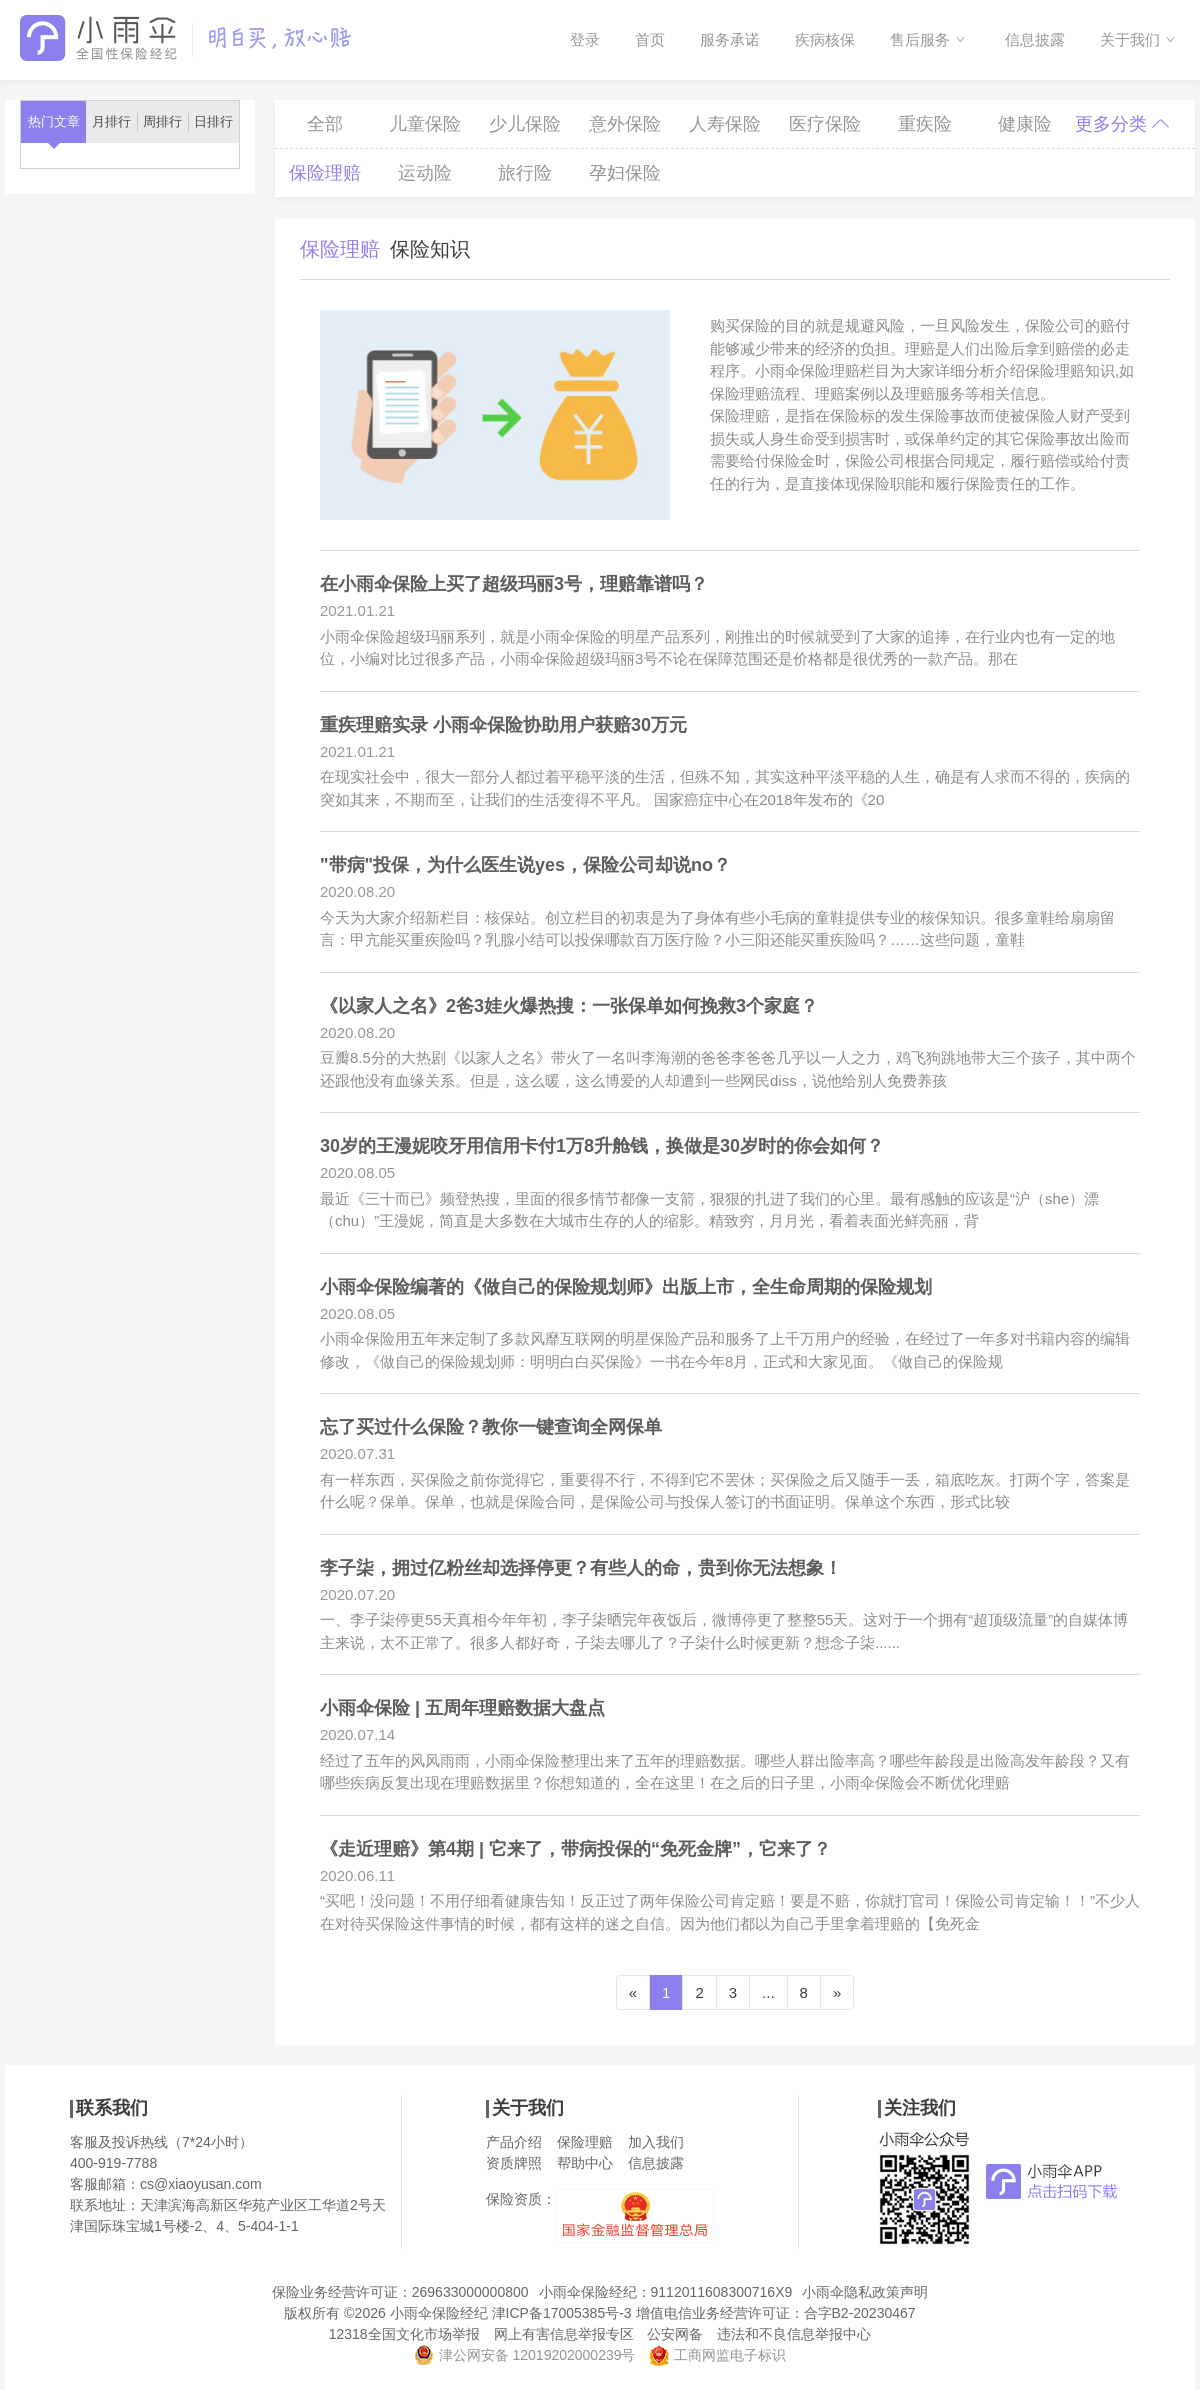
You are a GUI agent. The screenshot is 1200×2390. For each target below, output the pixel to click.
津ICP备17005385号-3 (562, 2313)
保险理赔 (585, 2142)
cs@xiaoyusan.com (201, 2184)
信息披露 (1035, 39)
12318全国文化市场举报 (404, 2334)
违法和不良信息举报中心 (794, 2334)
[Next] (837, 1992)
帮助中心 (585, 2163)
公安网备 (675, 2334)
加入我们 (656, 2142)
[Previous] (633, 1992)
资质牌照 (514, 2163)
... (768, 1992)
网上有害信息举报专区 (564, 2334)
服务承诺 (730, 39)
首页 (650, 39)
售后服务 (920, 39)
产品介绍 (514, 2142)
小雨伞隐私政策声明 (865, 2292)
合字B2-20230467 (860, 2313)
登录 (585, 39)
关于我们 (1130, 39)
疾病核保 (825, 39)
